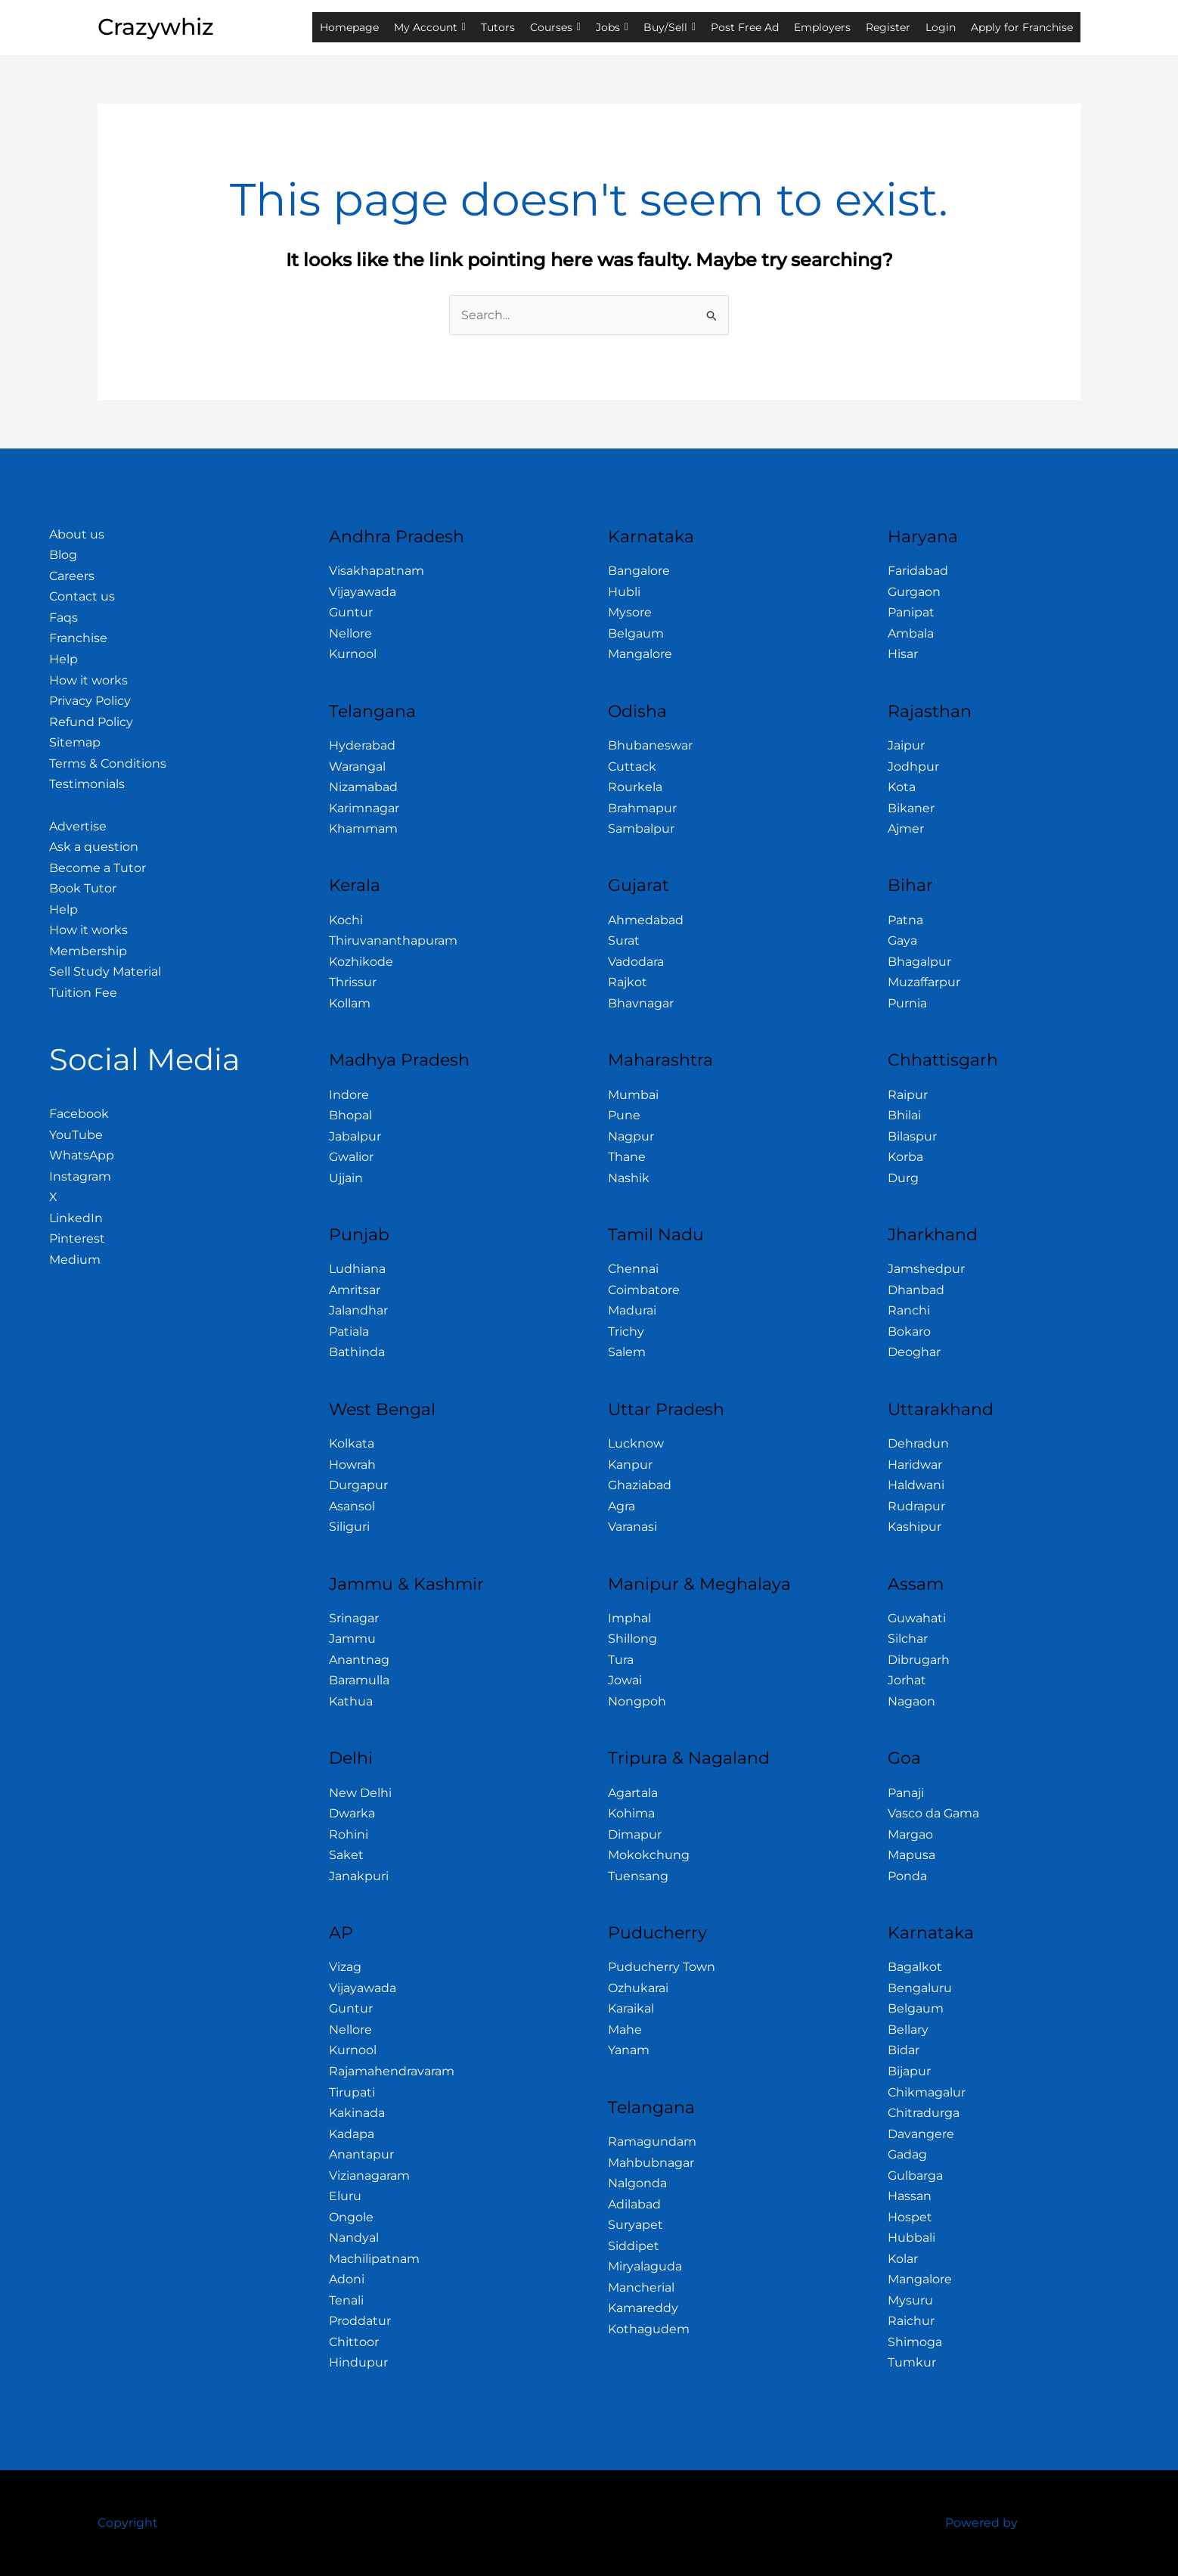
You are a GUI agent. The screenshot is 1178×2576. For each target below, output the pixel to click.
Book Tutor (82, 888)
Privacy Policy (90, 701)
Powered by (981, 2522)
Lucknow (636, 1443)
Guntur (351, 612)
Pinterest (77, 1238)
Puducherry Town (661, 1967)
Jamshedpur (926, 1269)
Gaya (902, 940)
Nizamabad (363, 787)
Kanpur (630, 1464)
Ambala (911, 633)
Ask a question (93, 847)
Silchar (908, 1638)
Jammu (352, 1638)
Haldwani (916, 1485)
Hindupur (358, 2362)
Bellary (908, 2029)
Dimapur (635, 1834)
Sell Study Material (105, 971)
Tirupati (352, 2092)
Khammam (363, 828)
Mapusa (911, 1855)
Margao (910, 1834)
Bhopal (350, 1115)
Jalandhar (358, 1310)
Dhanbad (916, 1290)
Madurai (632, 1310)
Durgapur (358, 1485)
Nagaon (911, 1701)
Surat (624, 940)
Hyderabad (362, 745)
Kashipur (914, 1526)
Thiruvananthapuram (393, 940)
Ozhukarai (638, 1988)
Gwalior (351, 1157)
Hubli (624, 592)
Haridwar (915, 1464)
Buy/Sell (669, 27)
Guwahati (917, 1618)
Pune (624, 1115)
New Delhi (360, 1793)
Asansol (352, 1506)
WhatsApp (81, 1155)
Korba (905, 1157)
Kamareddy (643, 2308)
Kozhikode (361, 961)
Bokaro (909, 1331)
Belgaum (636, 633)
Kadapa (351, 2134)
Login (940, 27)
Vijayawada (362, 592)
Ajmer (906, 828)
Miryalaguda (645, 2266)
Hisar (903, 654)
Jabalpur (355, 1136)
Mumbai (633, 1095)
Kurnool (353, 654)
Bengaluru (920, 1988)
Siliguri (349, 1526)
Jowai (625, 1680)
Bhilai (904, 1115)
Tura (621, 1660)
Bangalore (639, 570)
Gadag (907, 2154)
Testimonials (87, 784)
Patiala (349, 1331)
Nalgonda (637, 2183)
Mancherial (641, 2287)
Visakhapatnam (376, 570)
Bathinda (357, 1352)
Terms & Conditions (107, 763)
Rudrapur (916, 1506)
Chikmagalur (927, 2092)
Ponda (907, 1876)
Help (63, 659)
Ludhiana (357, 1269)
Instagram (80, 1176)
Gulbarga (915, 2175)
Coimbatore (644, 1290)
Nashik (628, 1178)
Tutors (498, 27)
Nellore (350, 633)
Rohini (348, 1834)
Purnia (907, 1003)
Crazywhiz (156, 27)
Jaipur (906, 745)
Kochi (346, 920)
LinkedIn (76, 1218)
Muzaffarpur (924, 982)
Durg (903, 1178)
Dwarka (352, 1813)
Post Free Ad (745, 27)
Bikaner (911, 808)
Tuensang (638, 1876)
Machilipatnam (374, 2259)
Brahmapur (642, 808)
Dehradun (918, 1443)
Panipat (911, 612)
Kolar (903, 2259)
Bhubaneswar (650, 745)
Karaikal (631, 2008)
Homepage (349, 27)
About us (76, 534)
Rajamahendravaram (391, 2071)
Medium (75, 1259)
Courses (555, 27)
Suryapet (635, 2225)
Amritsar (354, 1290)
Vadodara (636, 961)
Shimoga (915, 2342)
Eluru (345, 2196)
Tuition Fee (83, 992)
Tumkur (912, 2362)
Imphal (629, 1618)
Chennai (633, 1269)
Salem (627, 1352)
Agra (621, 1506)
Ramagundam (652, 2141)
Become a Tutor (97, 868)
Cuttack (632, 766)
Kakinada (357, 2113)
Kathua (351, 1701)
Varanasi (632, 1526)
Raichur (911, 2321)
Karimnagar (364, 808)
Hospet (910, 2217)
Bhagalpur (919, 961)
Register (888, 27)
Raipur (908, 1095)
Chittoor (354, 2342)
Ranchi (909, 1310)
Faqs (63, 617)
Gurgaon (914, 592)
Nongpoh (637, 1701)
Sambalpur (641, 828)
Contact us (82, 596)
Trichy (626, 1331)
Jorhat (907, 1680)
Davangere (921, 2134)
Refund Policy (91, 722)
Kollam (349, 1003)
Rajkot (627, 982)
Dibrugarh (919, 1660)
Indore (349, 1095)
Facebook (79, 1113)
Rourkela (635, 787)
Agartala (633, 1793)
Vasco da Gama (933, 1813)
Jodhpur (913, 766)
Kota (902, 787)
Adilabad (634, 2204)
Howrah (352, 1464)
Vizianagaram (369, 2175)
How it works (88, 680)
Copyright (128, 2522)
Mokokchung (649, 1855)
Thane (627, 1157)
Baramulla (359, 1680)
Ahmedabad (646, 920)
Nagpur (631, 1136)
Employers (822, 27)
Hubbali (911, 2237)
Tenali (346, 2300)
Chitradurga (923, 2113)
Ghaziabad (639, 1485)
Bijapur (909, 2071)
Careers (72, 576)
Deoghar (914, 1352)
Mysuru (910, 2300)
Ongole (351, 2217)
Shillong (632, 1638)
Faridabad (918, 570)
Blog (63, 555)
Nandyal (354, 2237)
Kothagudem (649, 2329)
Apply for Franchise (1022, 27)
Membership (88, 951)
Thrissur (353, 982)
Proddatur (360, 2321)
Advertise (78, 826)
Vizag (345, 1967)
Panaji (906, 1793)
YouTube (76, 1135)
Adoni (346, 2279)
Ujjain (346, 1178)
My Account (430, 27)
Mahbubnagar (651, 2162)
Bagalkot (915, 1967)
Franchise (78, 638)
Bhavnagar (641, 1003)
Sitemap (75, 742)
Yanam (628, 2050)
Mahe (625, 2029)
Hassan (910, 2196)
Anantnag (359, 1660)
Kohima (631, 1813)
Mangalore (640, 654)
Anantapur (361, 2154)
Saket (346, 1855)
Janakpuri (359, 1876)
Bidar (903, 2050)
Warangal (357, 766)
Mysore (630, 612)
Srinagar (354, 1618)
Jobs (612, 27)
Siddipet (633, 2246)
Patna (905, 920)
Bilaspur (912, 1136)
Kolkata (351, 1443)
